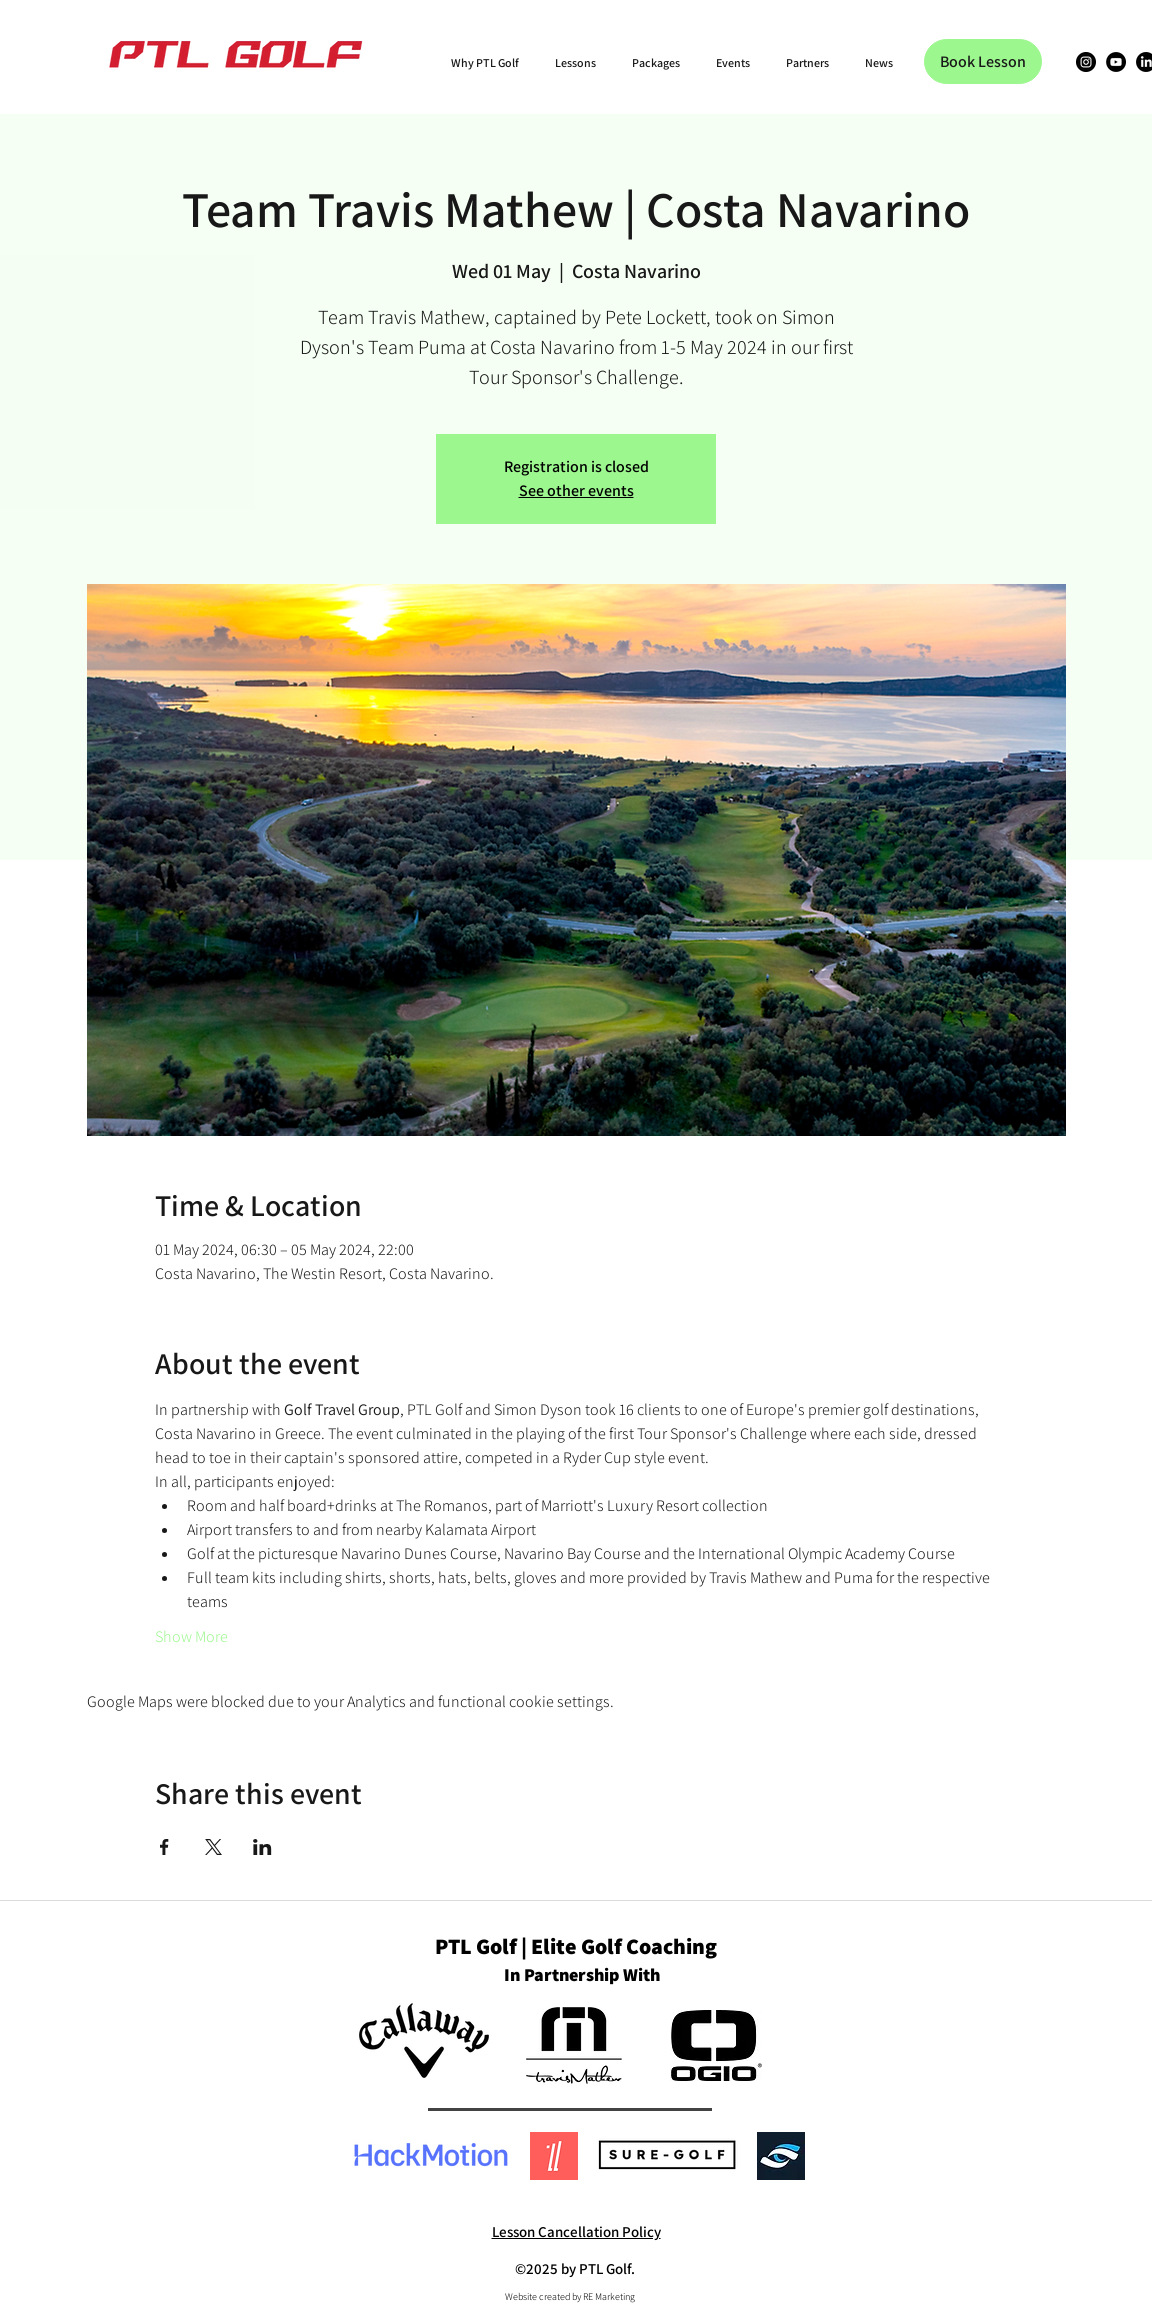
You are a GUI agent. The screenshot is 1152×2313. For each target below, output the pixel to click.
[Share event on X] (213, 1847)
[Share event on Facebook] (164, 1847)
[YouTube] (1116, 62)
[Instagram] (1086, 62)
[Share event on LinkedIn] (262, 1847)
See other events (576, 490)
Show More (191, 1636)
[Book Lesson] (983, 61)
